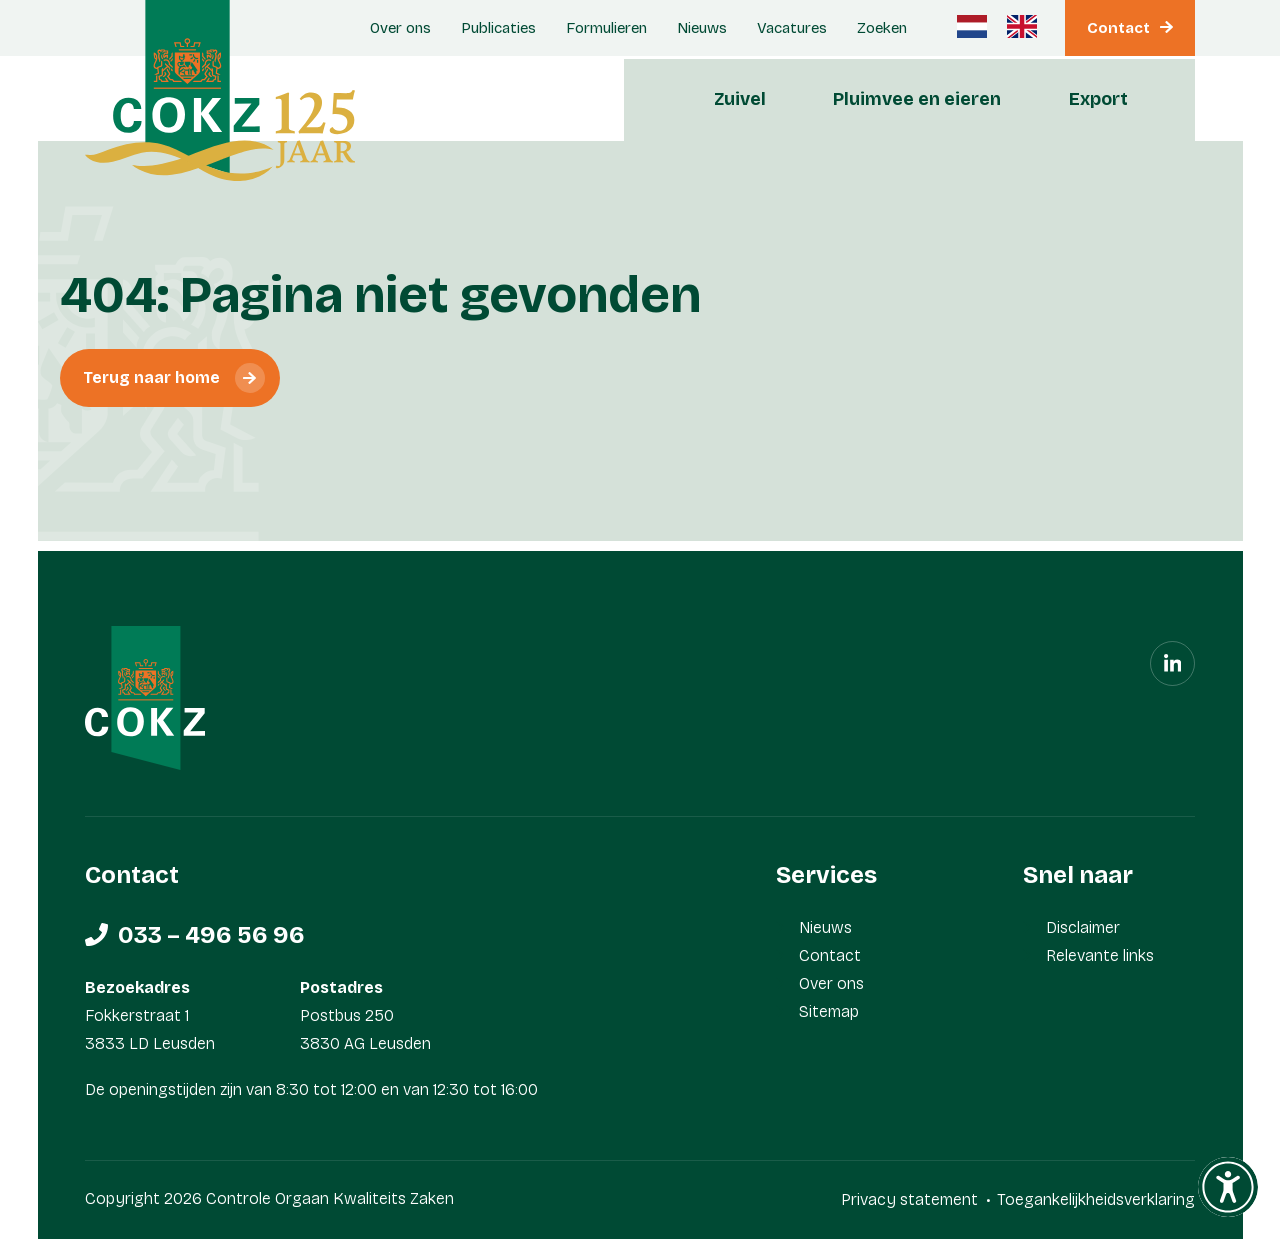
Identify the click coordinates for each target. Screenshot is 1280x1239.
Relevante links (1100, 955)
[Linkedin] (1172, 663)
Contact (1118, 28)
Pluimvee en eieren (917, 99)
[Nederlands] (972, 26)
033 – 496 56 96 (211, 935)
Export (1098, 99)
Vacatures (792, 28)
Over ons (400, 28)
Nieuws (702, 28)
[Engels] (1022, 26)
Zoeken (882, 28)
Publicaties (498, 28)
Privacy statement (909, 1199)
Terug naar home (151, 377)
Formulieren (606, 28)
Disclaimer (1083, 927)
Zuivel (740, 99)
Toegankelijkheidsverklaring (1096, 1199)
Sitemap (829, 1011)
